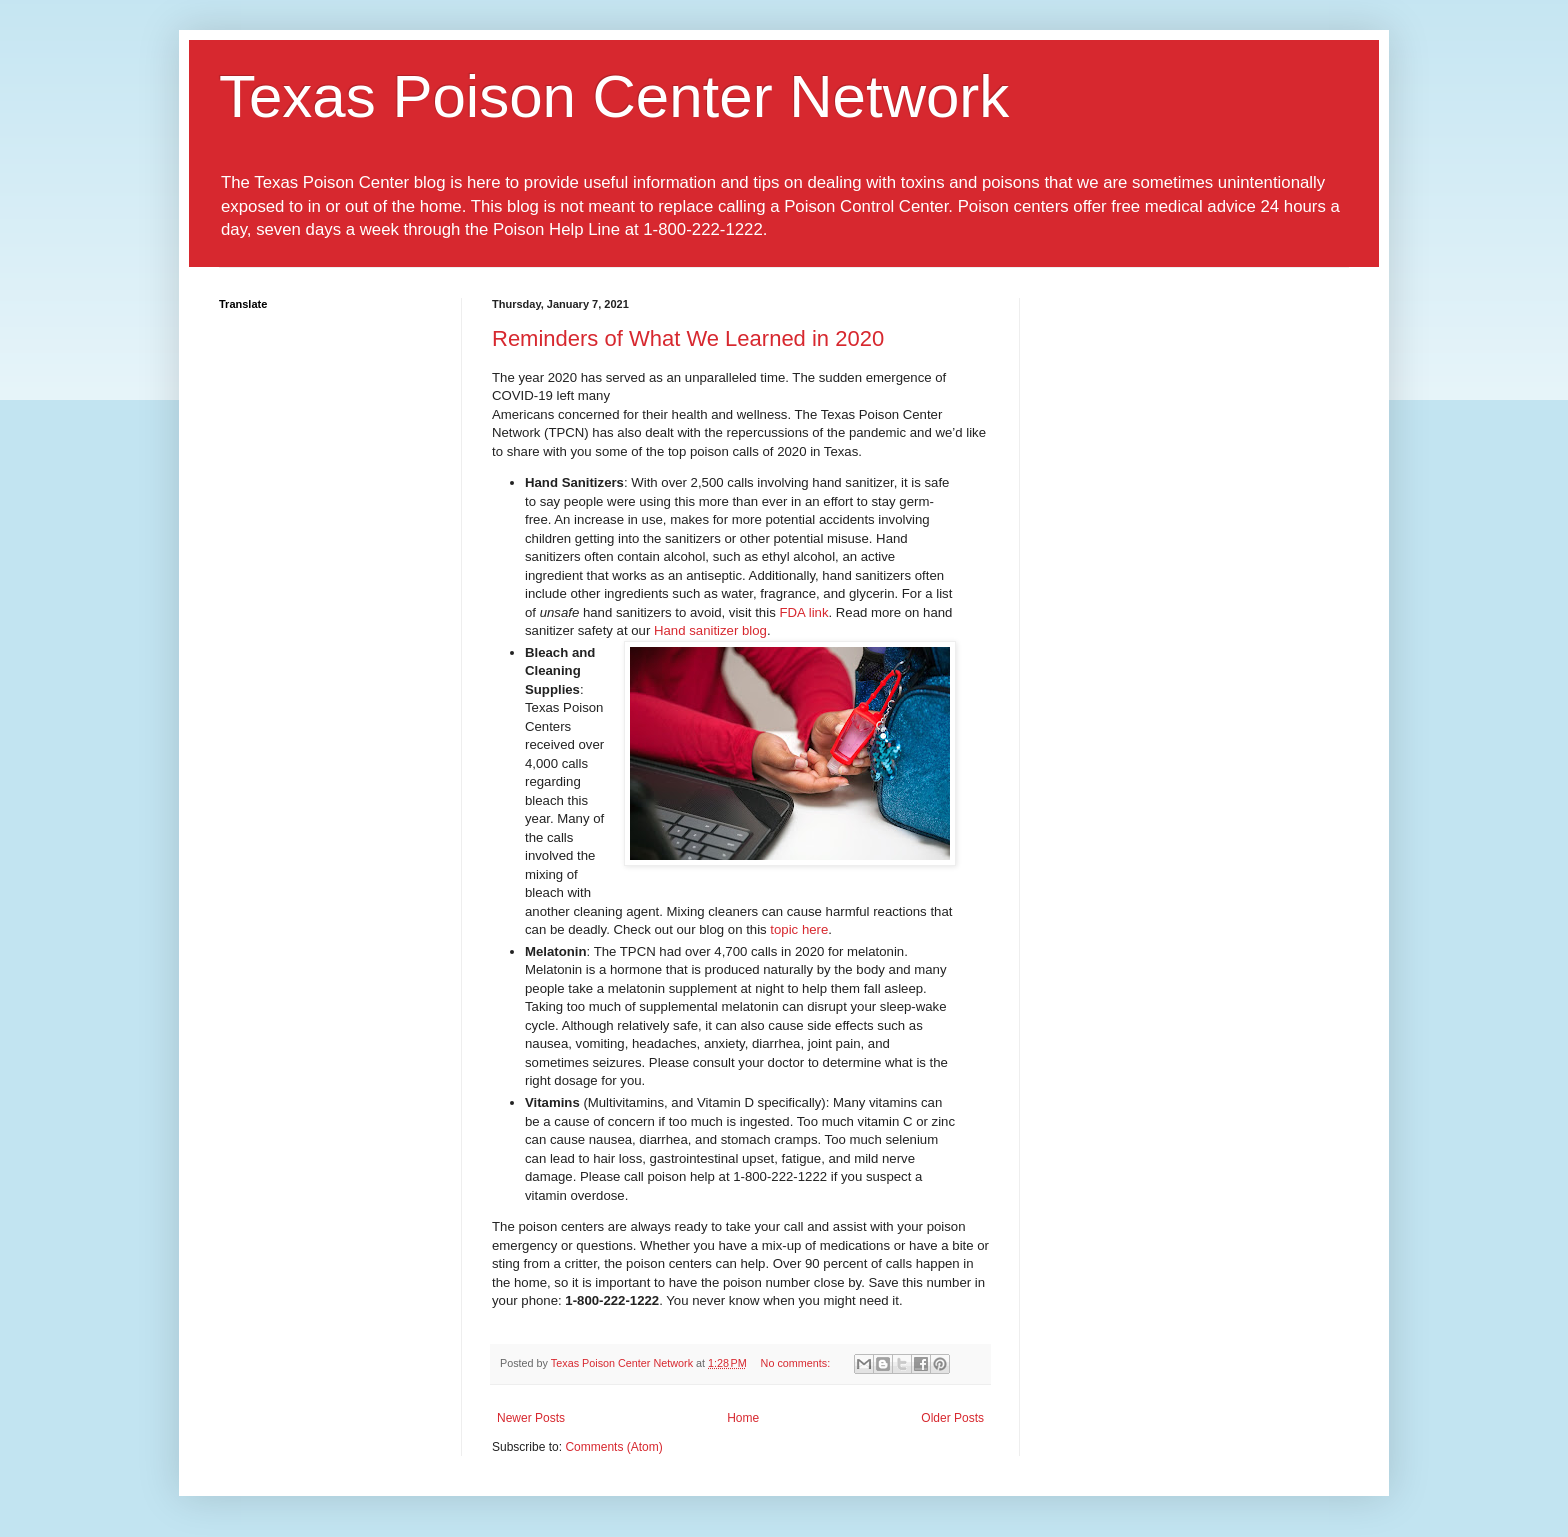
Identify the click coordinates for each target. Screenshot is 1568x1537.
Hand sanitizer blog (710, 630)
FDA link (803, 612)
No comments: (797, 1363)
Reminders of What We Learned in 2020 (688, 338)
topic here (799, 929)
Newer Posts (531, 1418)
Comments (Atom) (613, 1447)
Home (743, 1418)
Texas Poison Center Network (614, 96)
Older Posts (952, 1418)
